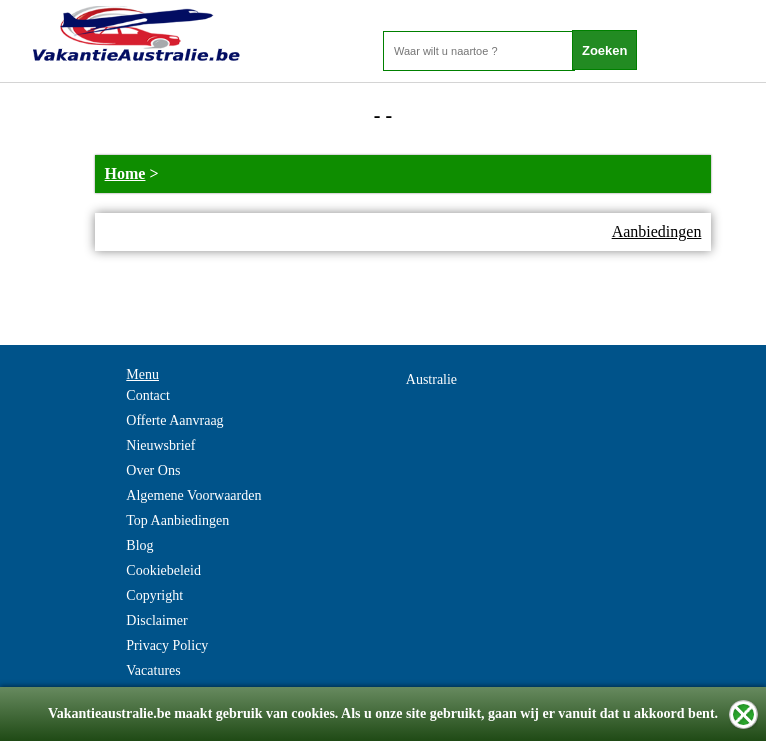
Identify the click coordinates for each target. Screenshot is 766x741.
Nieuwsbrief (160, 445)
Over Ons (153, 470)
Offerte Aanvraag (174, 420)
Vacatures (153, 670)
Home (125, 173)
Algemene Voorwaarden (193, 495)
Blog (139, 545)
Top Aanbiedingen (177, 520)
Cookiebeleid (163, 570)
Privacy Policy (167, 645)
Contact (148, 395)
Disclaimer (156, 620)
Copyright (154, 595)
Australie (431, 379)
